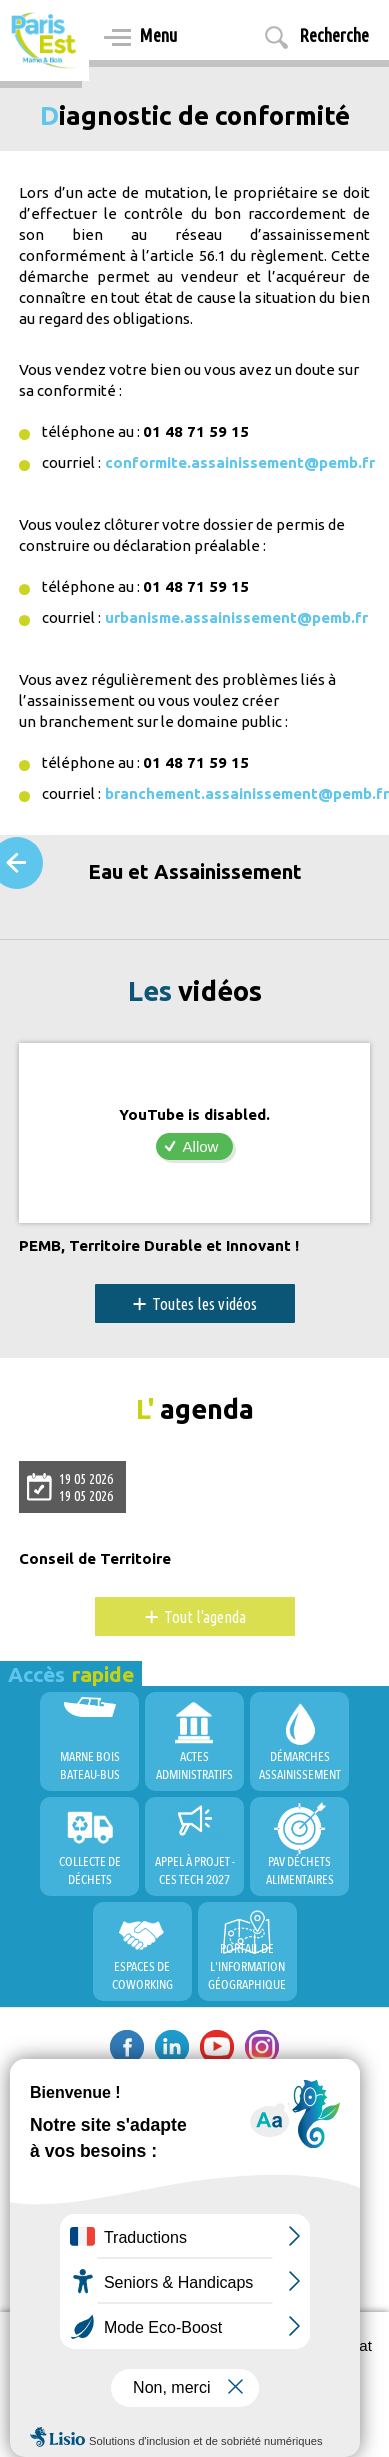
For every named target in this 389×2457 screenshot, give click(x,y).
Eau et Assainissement (195, 871)
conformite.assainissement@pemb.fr (240, 462)
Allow (201, 1146)
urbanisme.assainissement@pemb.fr (236, 617)
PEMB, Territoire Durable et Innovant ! (159, 1246)
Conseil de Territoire (95, 1559)
